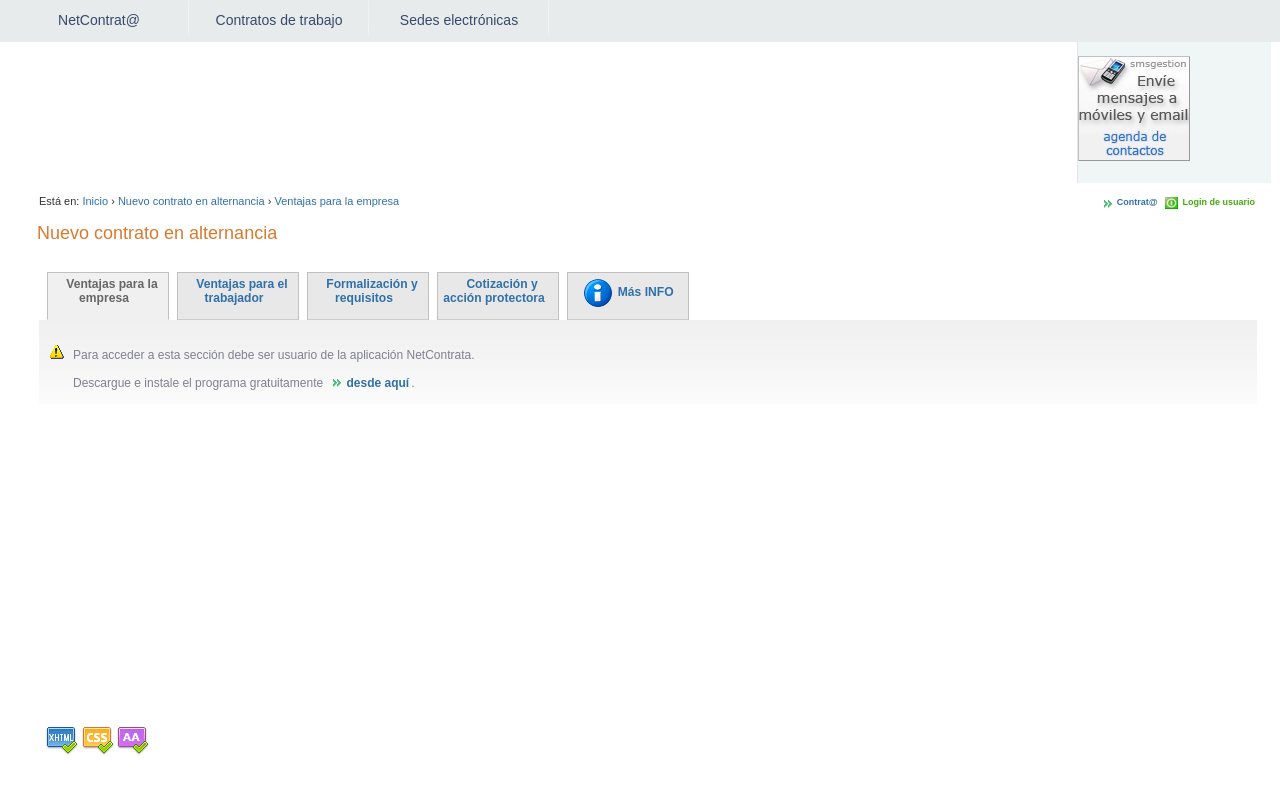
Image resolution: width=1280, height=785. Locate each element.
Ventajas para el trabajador (241, 291)
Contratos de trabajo (279, 20)
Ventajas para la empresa (336, 201)
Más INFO (627, 292)
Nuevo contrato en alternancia (191, 201)
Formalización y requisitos (371, 291)
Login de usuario (1218, 202)
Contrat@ (1137, 202)
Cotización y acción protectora (493, 291)
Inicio (95, 201)
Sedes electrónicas (459, 20)
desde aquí (377, 383)
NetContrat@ (99, 20)
